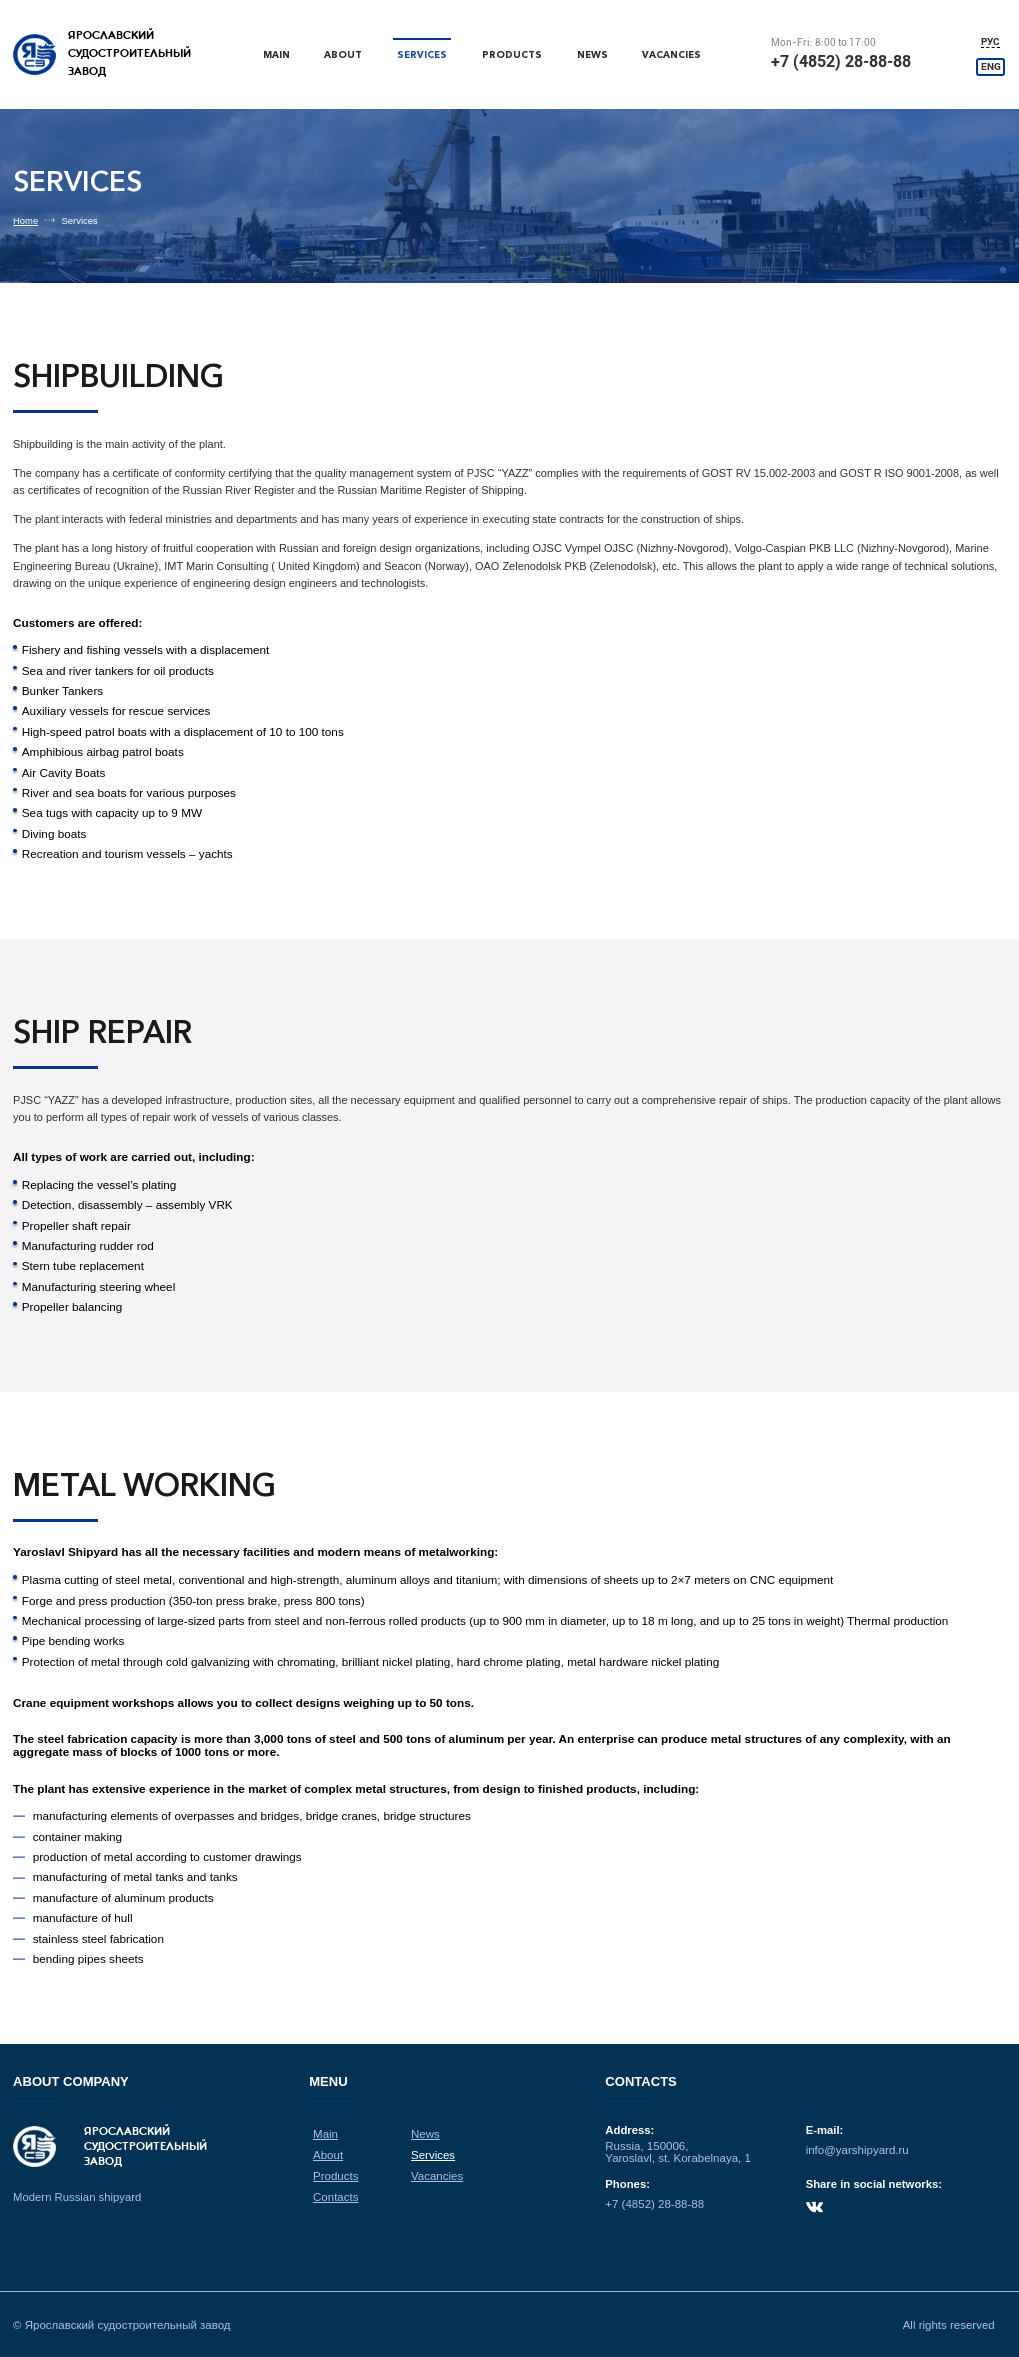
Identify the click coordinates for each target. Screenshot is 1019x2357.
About (345, 54)
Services (423, 54)
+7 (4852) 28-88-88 (842, 61)
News (593, 54)
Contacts (336, 2196)
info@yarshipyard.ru (856, 2151)
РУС (992, 41)
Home (25, 220)
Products (512, 54)
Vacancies (673, 54)
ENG (991, 66)
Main (276, 54)
